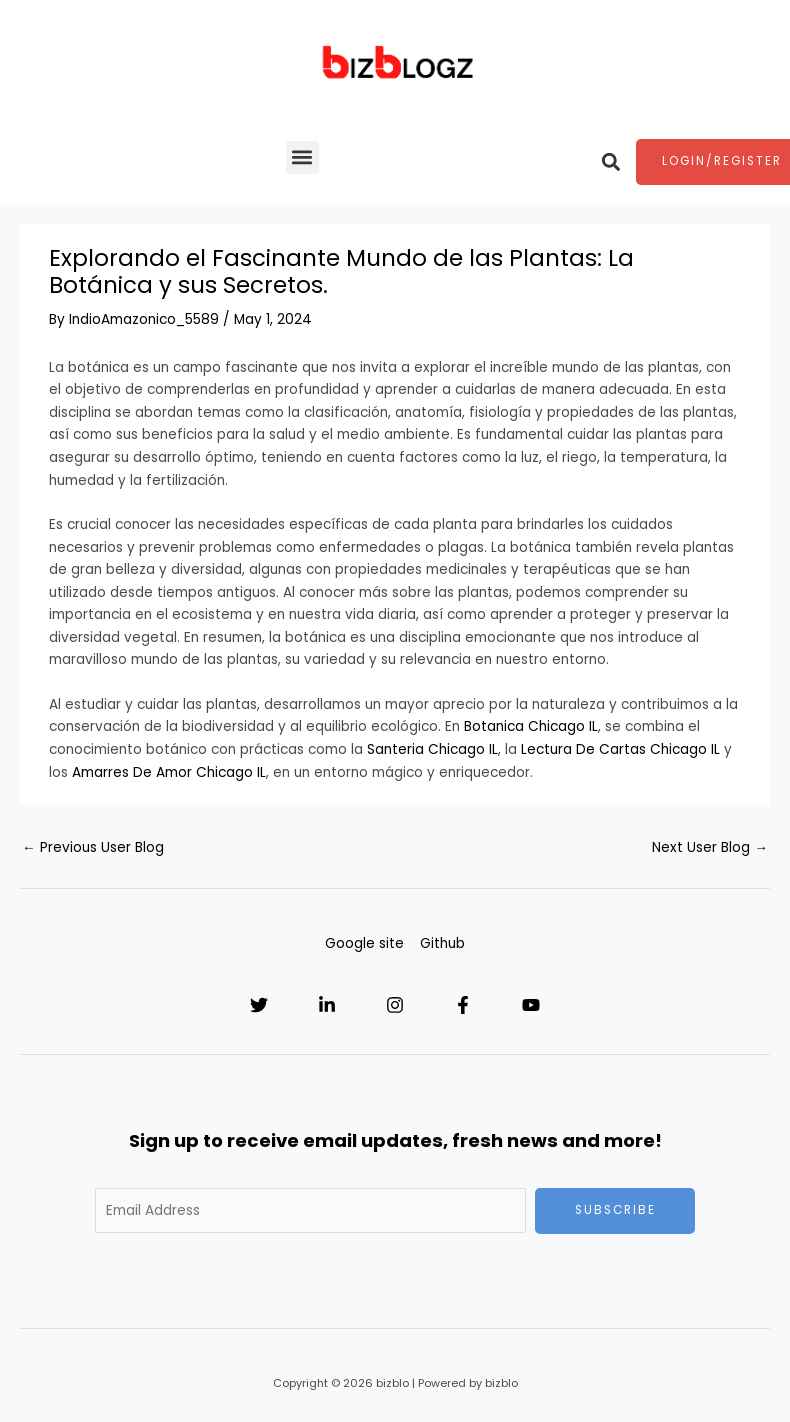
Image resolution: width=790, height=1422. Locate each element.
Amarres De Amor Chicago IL (169, 772)
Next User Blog (710, 847)
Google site (364, 943)
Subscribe (615, 1210)
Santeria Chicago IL (432, 749)
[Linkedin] (327, 1005)
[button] (302, 157)
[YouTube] (531, 1005)
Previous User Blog (93, 847)
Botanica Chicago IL (531, 726)
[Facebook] (463, 1005)
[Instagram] (395, 1005)
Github (442, 943)
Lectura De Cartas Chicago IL (620, 749)
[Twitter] (259, 1005)
